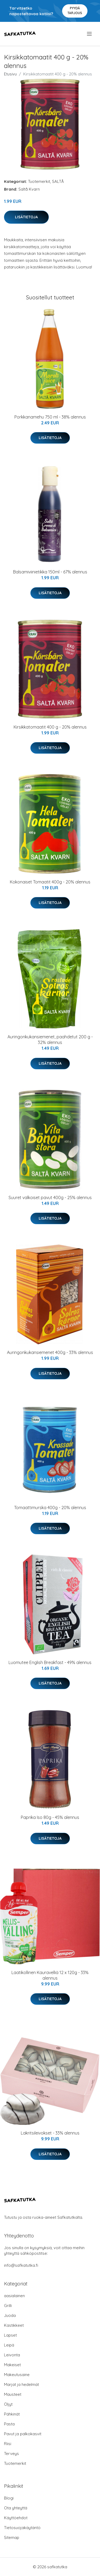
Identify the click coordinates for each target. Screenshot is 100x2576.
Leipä (9, 2345)
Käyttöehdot (15, 2517)
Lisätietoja (26, 217)
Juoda (10, 2315)
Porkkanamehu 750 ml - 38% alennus (50, 417)
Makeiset (12, 2364)
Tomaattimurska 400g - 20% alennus (50, 1507)
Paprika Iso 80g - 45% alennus (50, 1817)
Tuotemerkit (39, 181)
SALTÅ (58, 181)
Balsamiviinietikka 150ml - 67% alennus (50, 571)
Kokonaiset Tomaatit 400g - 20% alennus (50, 882)
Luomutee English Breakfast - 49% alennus (50, 1662)
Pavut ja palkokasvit (22, 2433)
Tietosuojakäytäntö (22, 2527)
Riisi (7, 2443)
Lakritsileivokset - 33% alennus (50, 2133)
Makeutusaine (17, 2374)
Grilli (8, 2305)
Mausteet (12, 2394)
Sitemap (11, 2537)
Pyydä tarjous (74, 10)
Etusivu (10, 74)
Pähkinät (12, 2414)
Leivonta (12, 2354)
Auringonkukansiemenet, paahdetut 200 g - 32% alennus (50, 1039)
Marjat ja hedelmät (21, 2384)
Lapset (10, 2335)
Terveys (11, 2453)
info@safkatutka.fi (21, 2265)
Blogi (9, 2498)
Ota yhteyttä (15, 2507)
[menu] (89, 34)
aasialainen (14, 2295)
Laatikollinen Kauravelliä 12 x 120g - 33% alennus (50, 1975)
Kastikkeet (14, 2325)
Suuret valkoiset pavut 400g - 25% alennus (50, 1197)
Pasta (9, 2423)
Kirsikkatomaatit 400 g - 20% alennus (50, 727)
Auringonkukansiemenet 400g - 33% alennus (50, 1352)
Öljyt (8, 2404)
